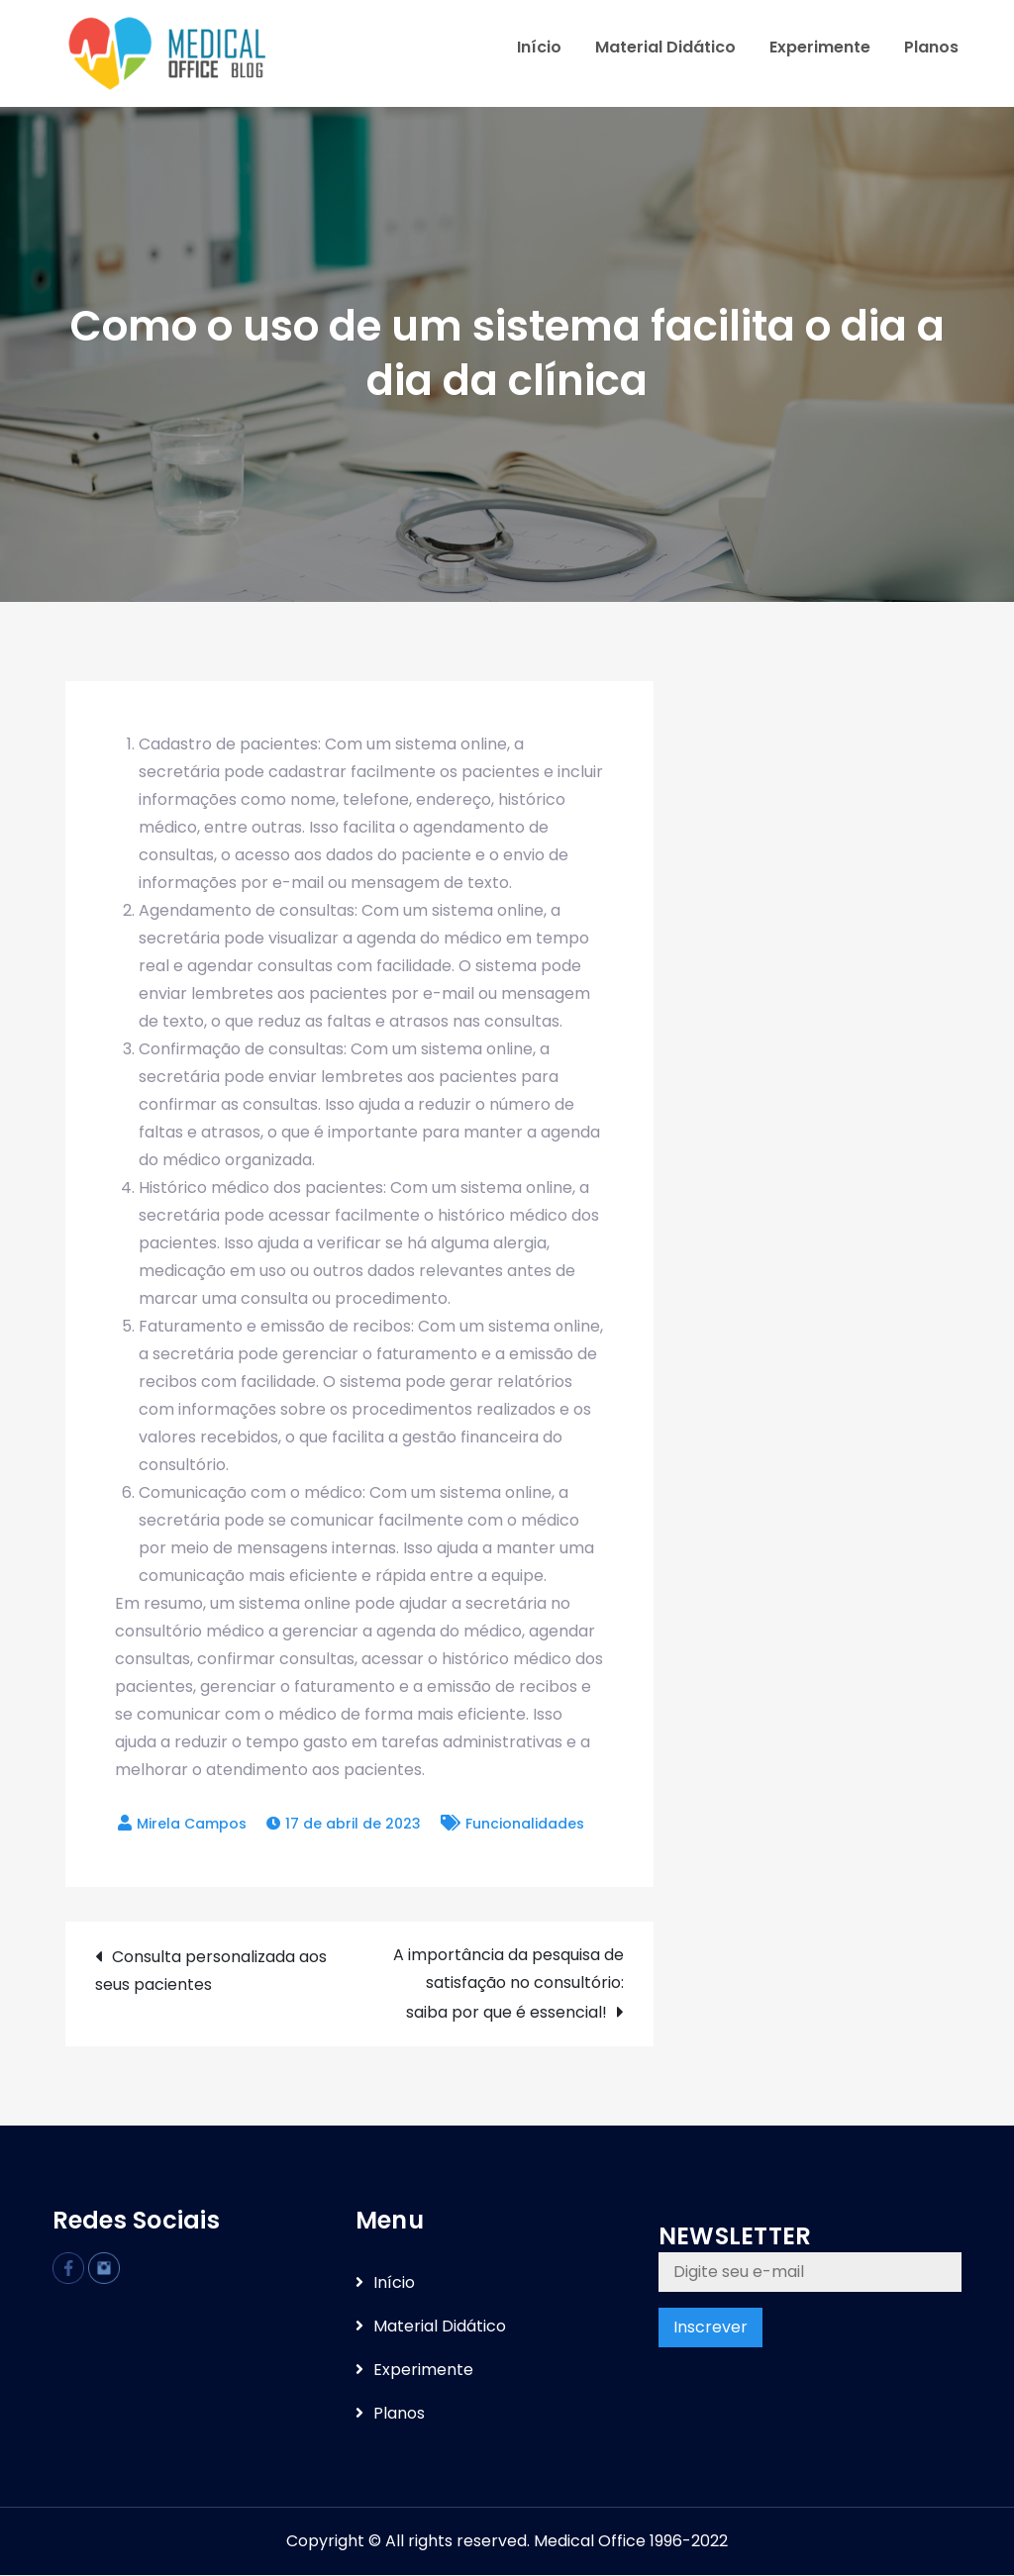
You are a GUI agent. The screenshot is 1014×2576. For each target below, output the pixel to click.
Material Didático (665, 48)
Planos (931, 48)
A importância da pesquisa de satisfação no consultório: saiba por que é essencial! (508, 1985)
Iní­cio (539, 48)
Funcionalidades (524, 1825)
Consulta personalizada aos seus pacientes (211, 1972)
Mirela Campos (192, 1825)
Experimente (819, 48)
